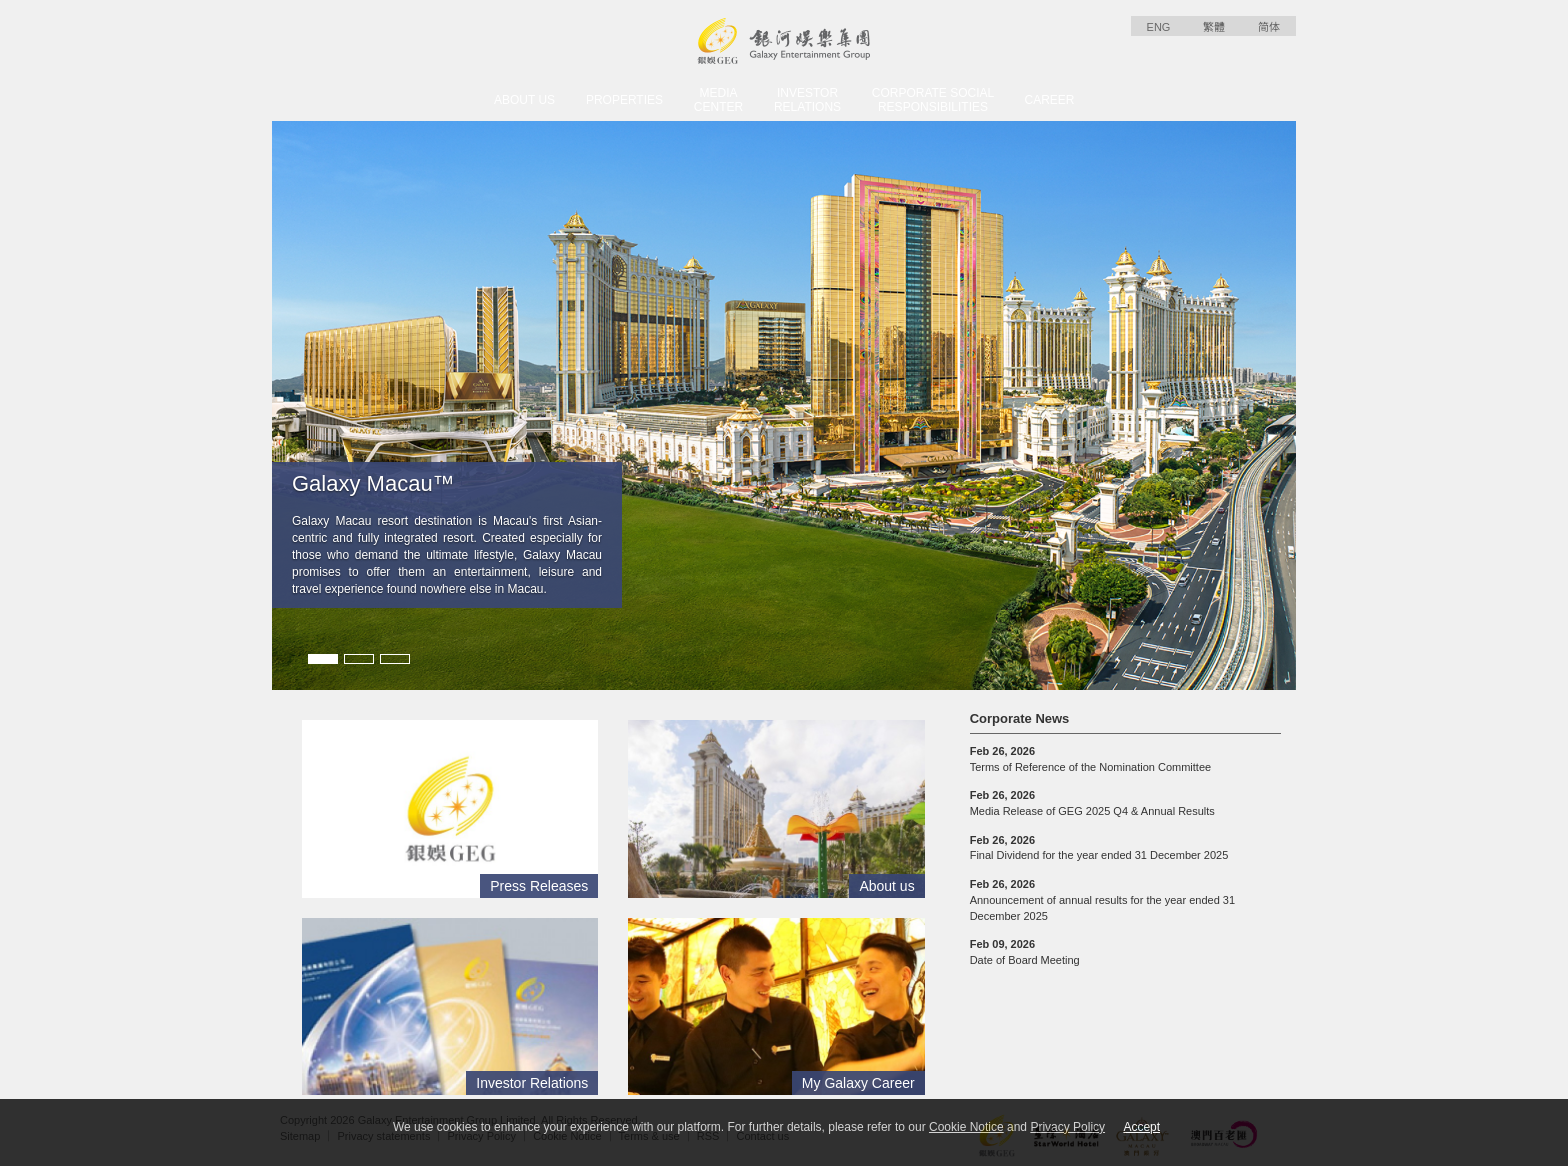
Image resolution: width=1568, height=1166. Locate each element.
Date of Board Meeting (1025, 952)
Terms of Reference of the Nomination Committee (1091, 759)
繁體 (1214, 27)
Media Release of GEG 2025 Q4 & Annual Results (1092, 803)
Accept (1141, 1127)
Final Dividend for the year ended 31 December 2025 (1099, 848)
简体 (1269, 27)
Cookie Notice (966, 1127)
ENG (1159, 27)
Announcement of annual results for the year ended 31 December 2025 (1102, 899)
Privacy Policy (1067, 1127)
